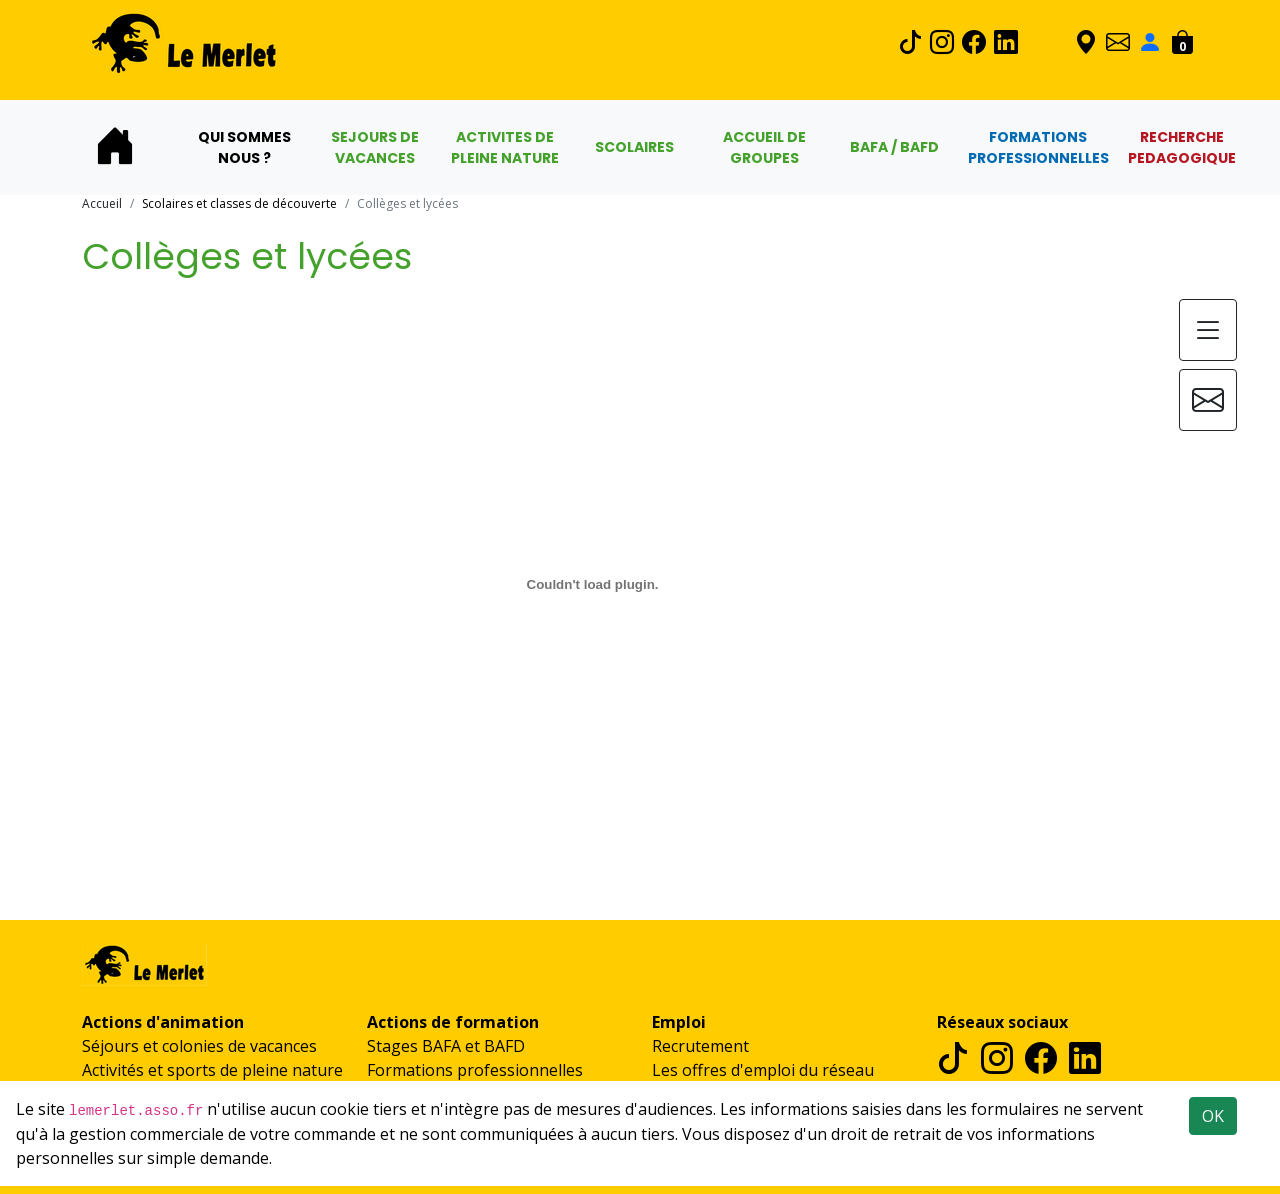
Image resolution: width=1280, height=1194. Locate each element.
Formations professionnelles (475, 1070)
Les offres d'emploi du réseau (763, 1070)
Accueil (102, 203)
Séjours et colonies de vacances (199, 1046)
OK (1213, 1116)
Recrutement (700, 1046)
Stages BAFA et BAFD (446, 1046)
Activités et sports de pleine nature (212, 1070)
